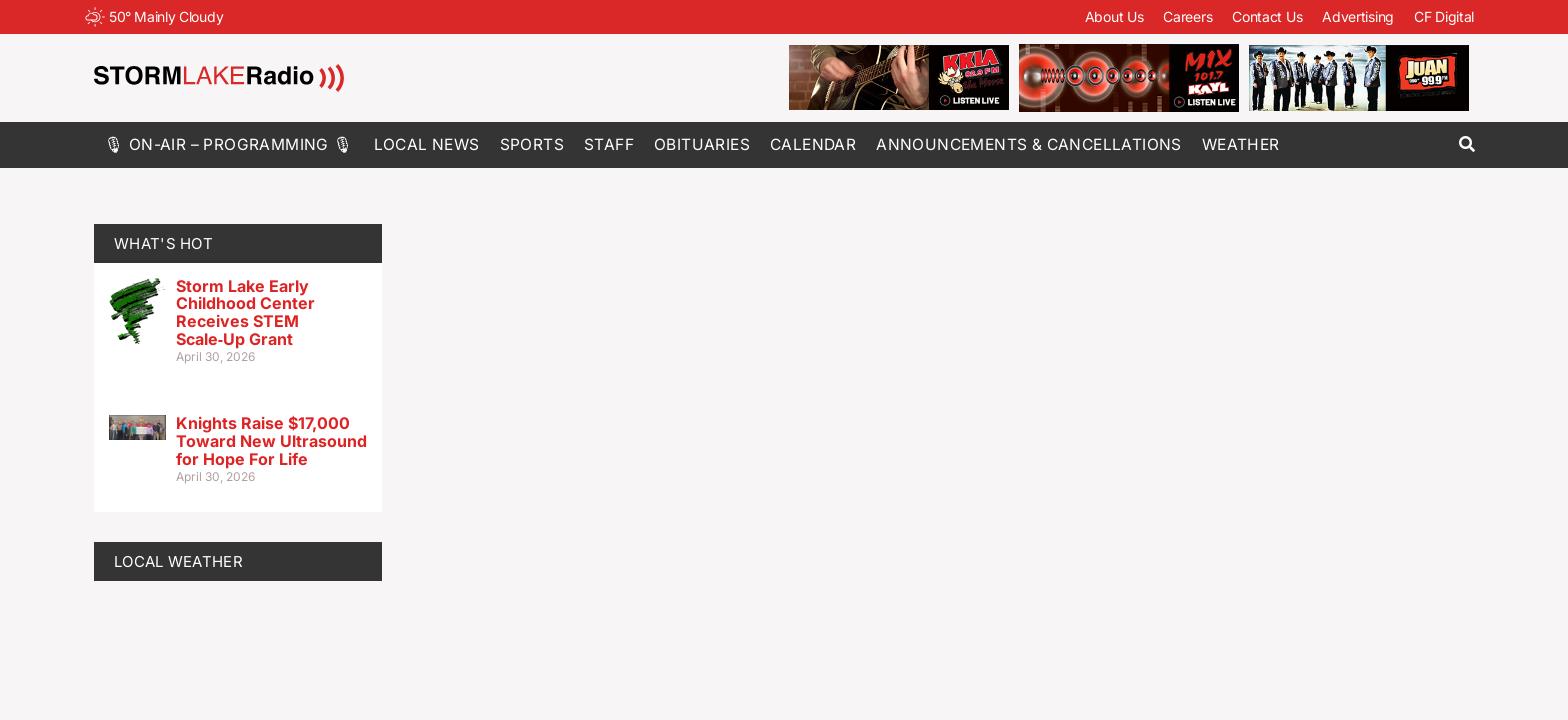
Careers (1187, 16)
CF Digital (1444, 16)
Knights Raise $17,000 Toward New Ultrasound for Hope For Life (271, 440)
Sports (532, 144)
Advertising (1358, 16)
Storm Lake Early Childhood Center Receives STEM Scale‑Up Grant (245, 312)
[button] (1466, 144)
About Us (1114, 16)
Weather (1241, 144)
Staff (609, 144)
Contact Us (1267, 16)
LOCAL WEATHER (178, 561)
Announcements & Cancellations (1029, 144)
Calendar (813, 144)
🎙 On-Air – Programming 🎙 (229, 144)
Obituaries (702, 144)
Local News (427, 144)
